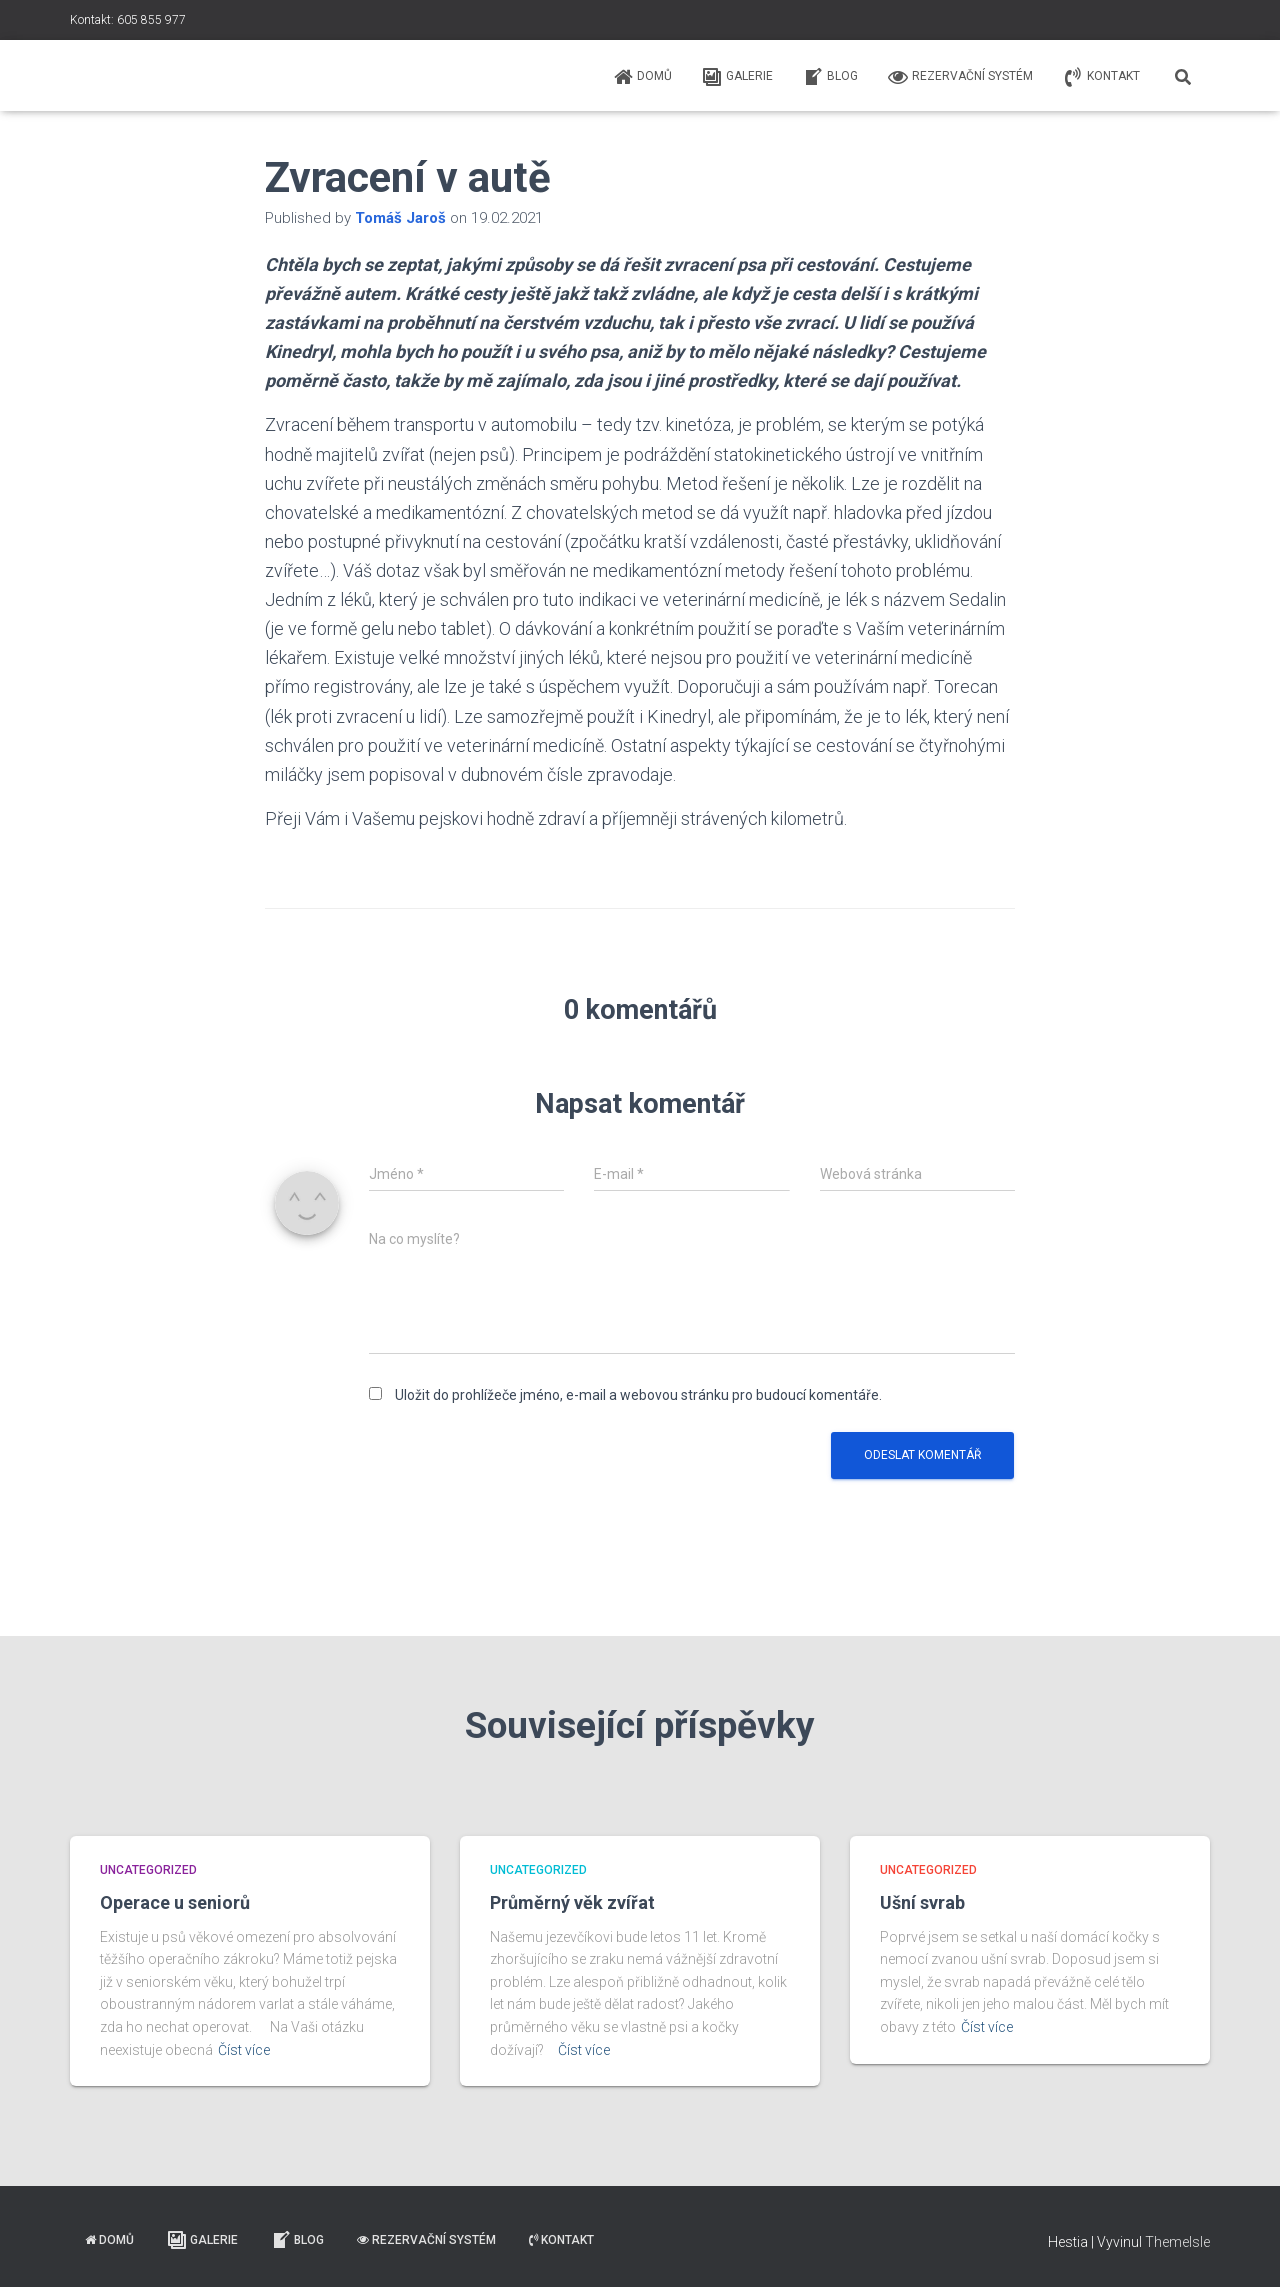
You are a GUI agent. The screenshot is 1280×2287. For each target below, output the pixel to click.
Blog (830, 77)
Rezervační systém (960, 77)
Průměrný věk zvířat (572, 1902)
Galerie (737, 77)
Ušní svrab (922, 1902)
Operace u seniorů (175, 1902)
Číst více (244, 2050)
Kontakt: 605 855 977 (128, 20)
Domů (642, 77)
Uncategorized (148, 1870)
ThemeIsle (1177, 2242)
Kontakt (1101, 77)
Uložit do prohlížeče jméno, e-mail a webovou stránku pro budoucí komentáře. (638, 1395)
